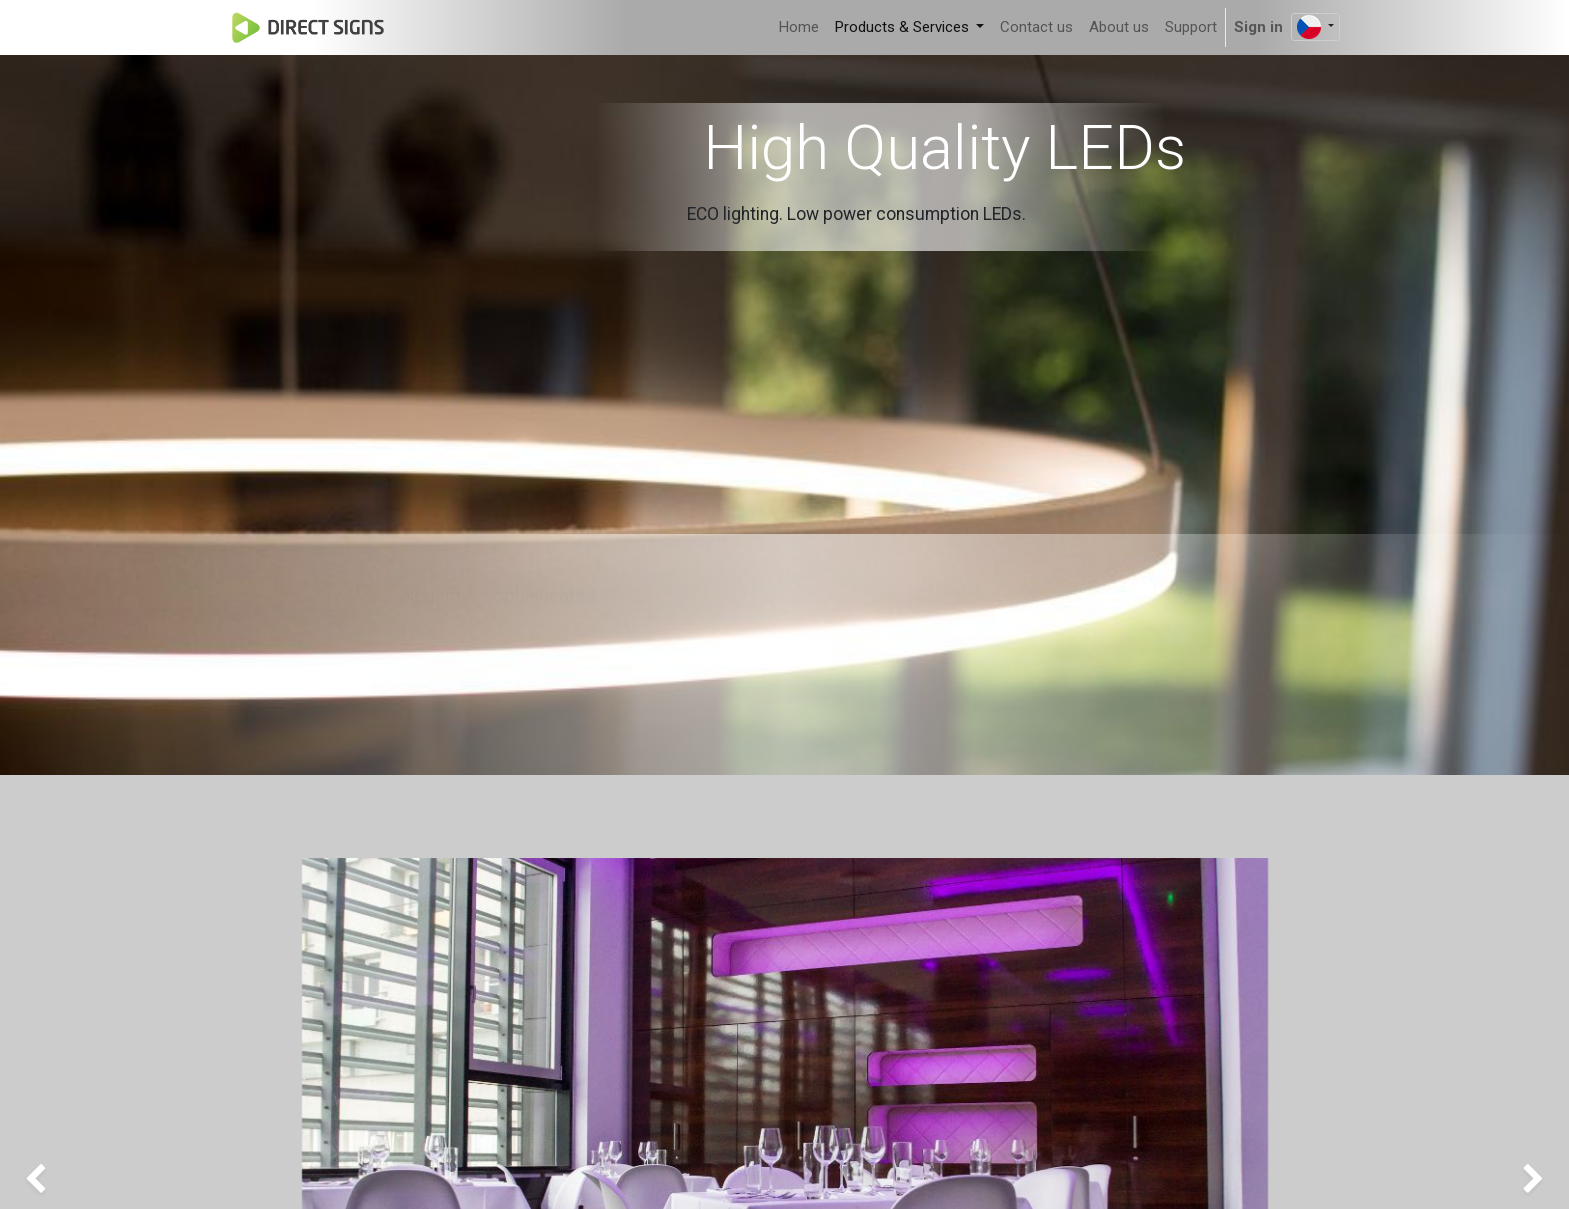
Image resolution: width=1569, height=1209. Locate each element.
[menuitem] (799, 27)
